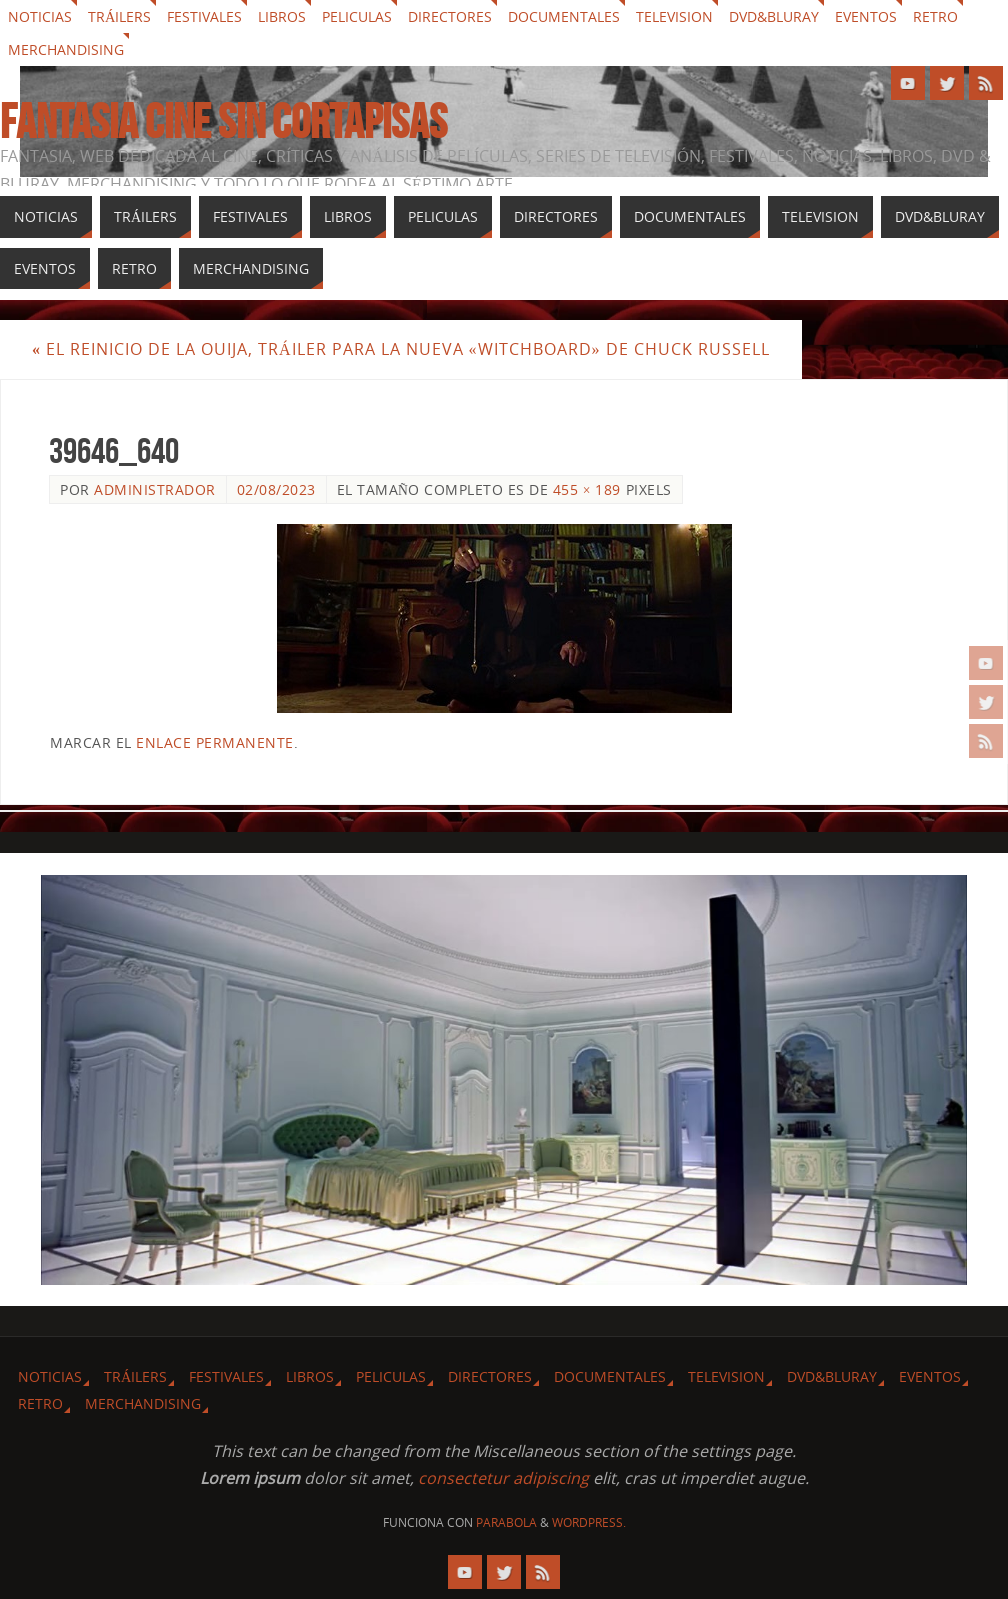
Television (674, 16)
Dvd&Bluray (774, 16)
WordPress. (589, 1522)
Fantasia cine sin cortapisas (223, 122)
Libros (282, 16)
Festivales (204, 16)
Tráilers (119, 16)
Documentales (564, 16)
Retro (935, 16)
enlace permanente (215, 742)
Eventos (866, 16)
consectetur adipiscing (503, 1478)
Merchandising (66, 49)
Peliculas (357, 16)
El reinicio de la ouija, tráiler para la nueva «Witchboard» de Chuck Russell (401, 349)
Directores (450, 16)
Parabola (506, 1522)
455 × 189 (587, 489)
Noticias (40, 16)
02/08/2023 (276, 489)
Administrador (155, 489)
